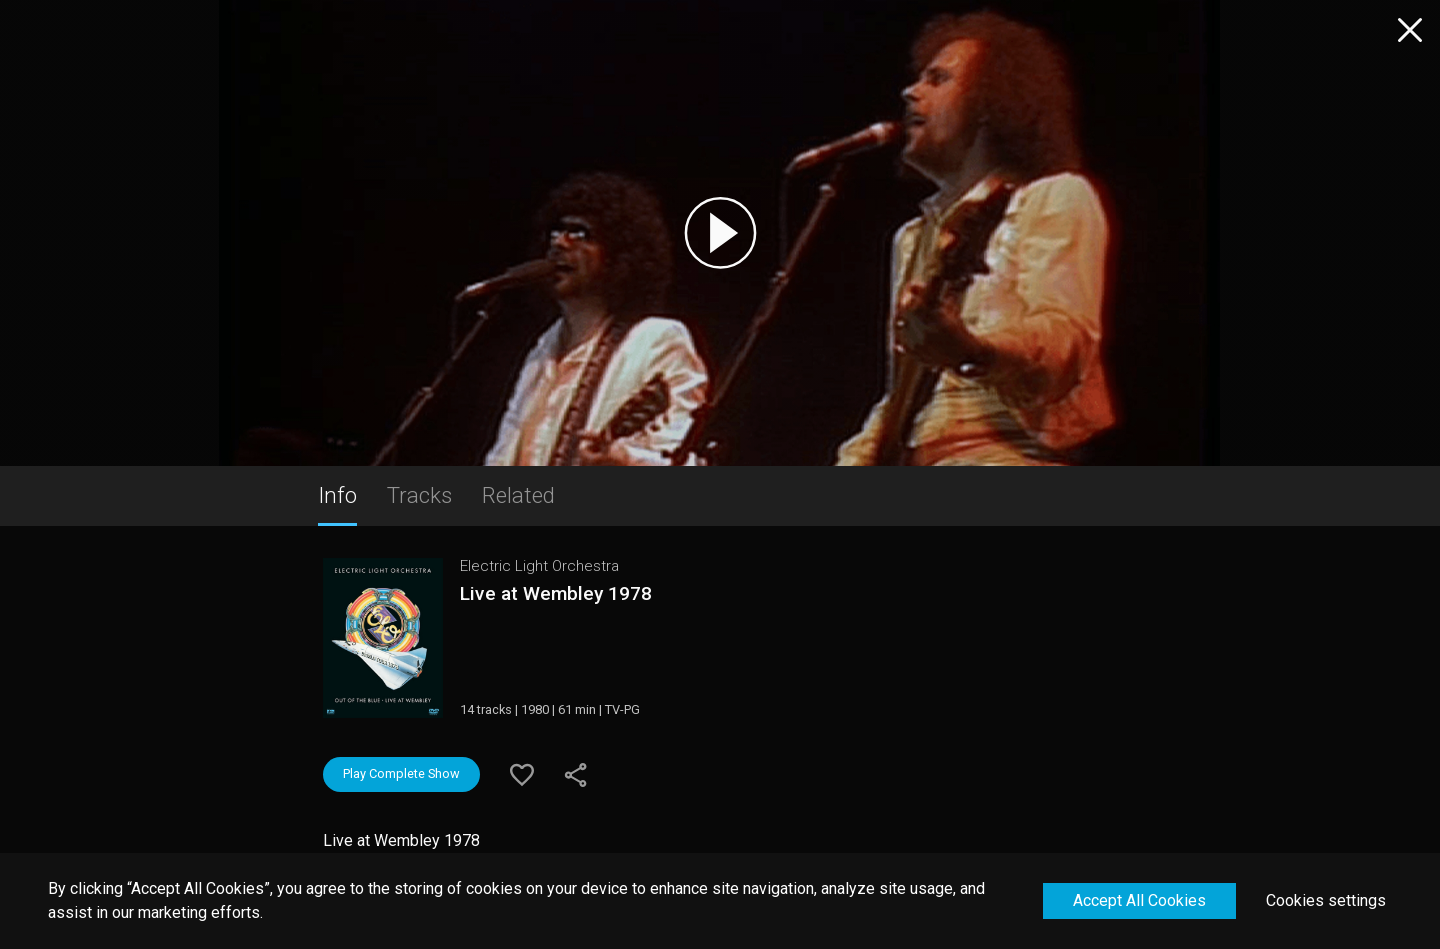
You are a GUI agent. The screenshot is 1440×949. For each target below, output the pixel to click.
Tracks (419, 495)
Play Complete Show (401, 773)
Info (337, 495)
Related (518, 495)
